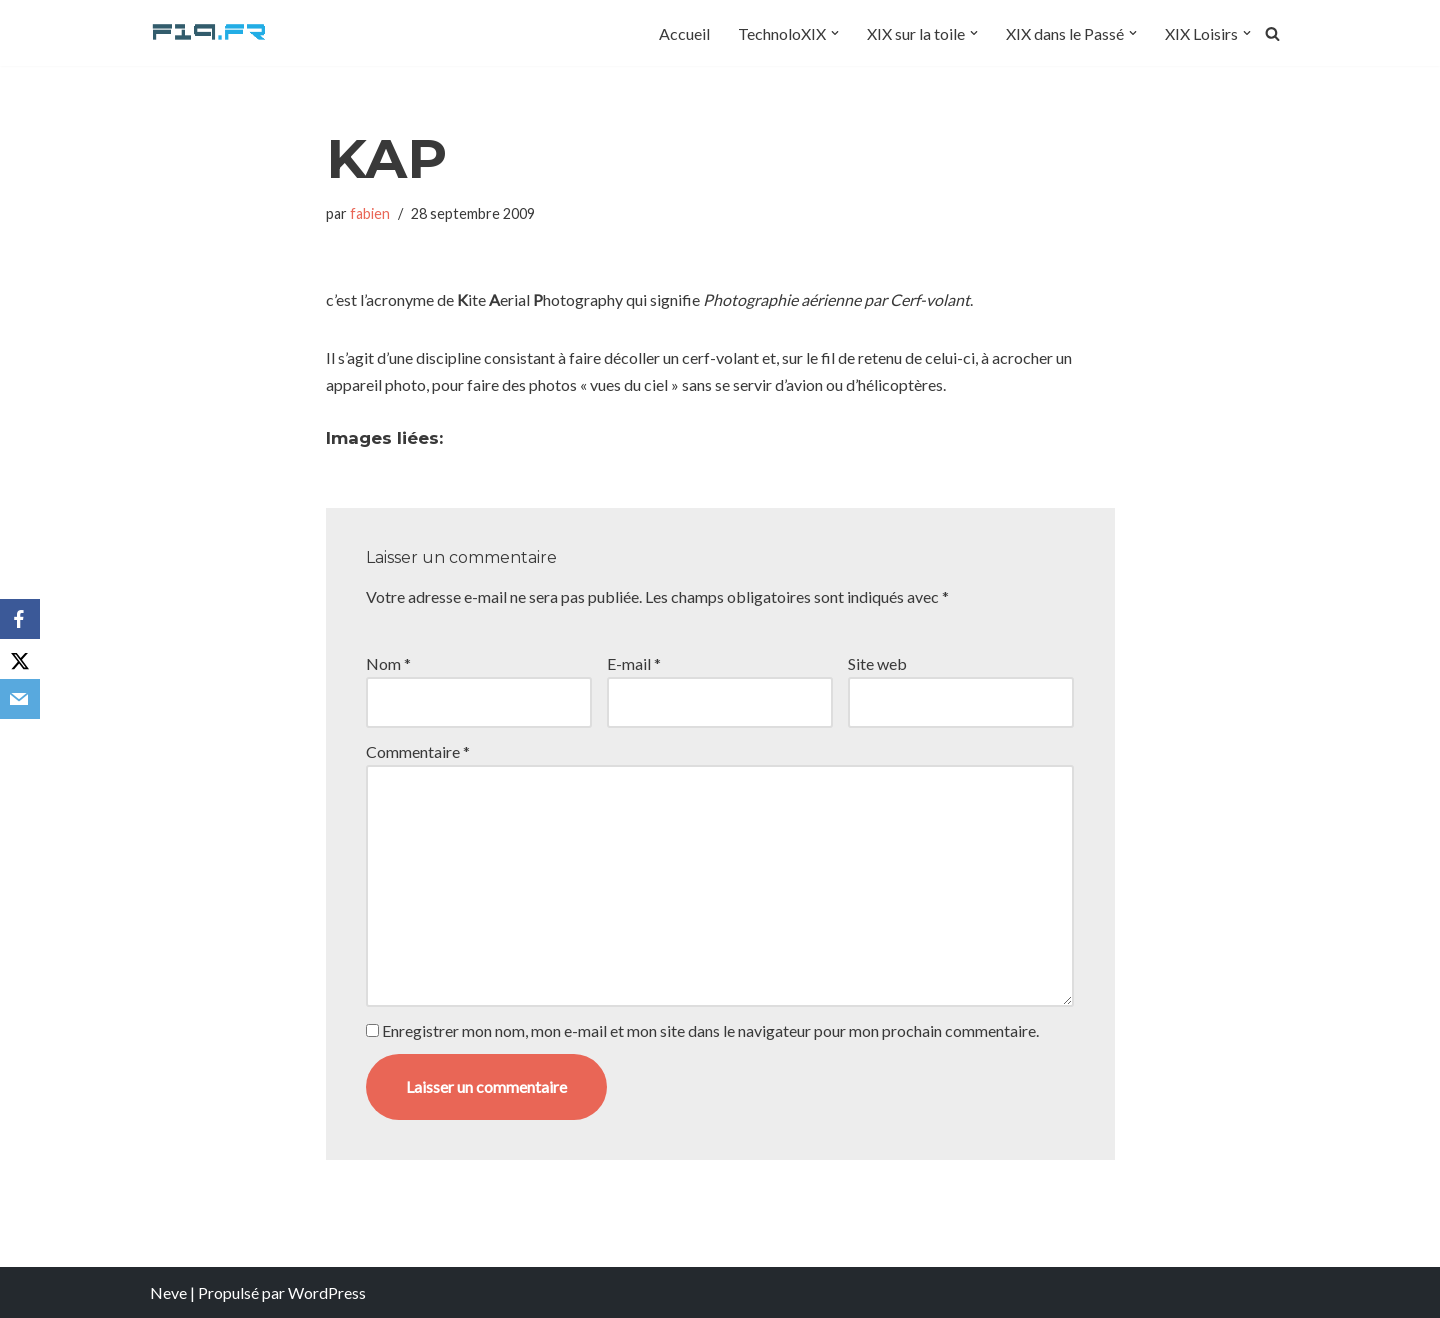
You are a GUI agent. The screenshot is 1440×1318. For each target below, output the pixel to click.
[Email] (20, 699)
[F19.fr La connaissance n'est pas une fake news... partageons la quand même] (210, 33)
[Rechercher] (1272, 33)
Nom (388, 663)
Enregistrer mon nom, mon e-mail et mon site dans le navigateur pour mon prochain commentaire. (710, 1030)
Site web (877, 663)
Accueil (684, 33)
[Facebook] (20, 619)
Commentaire (418, 751)
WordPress (327, 1292)
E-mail (634, 663)
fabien (370, 213)
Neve (168, 1292)
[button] (835, 33)
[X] (20, 659)
